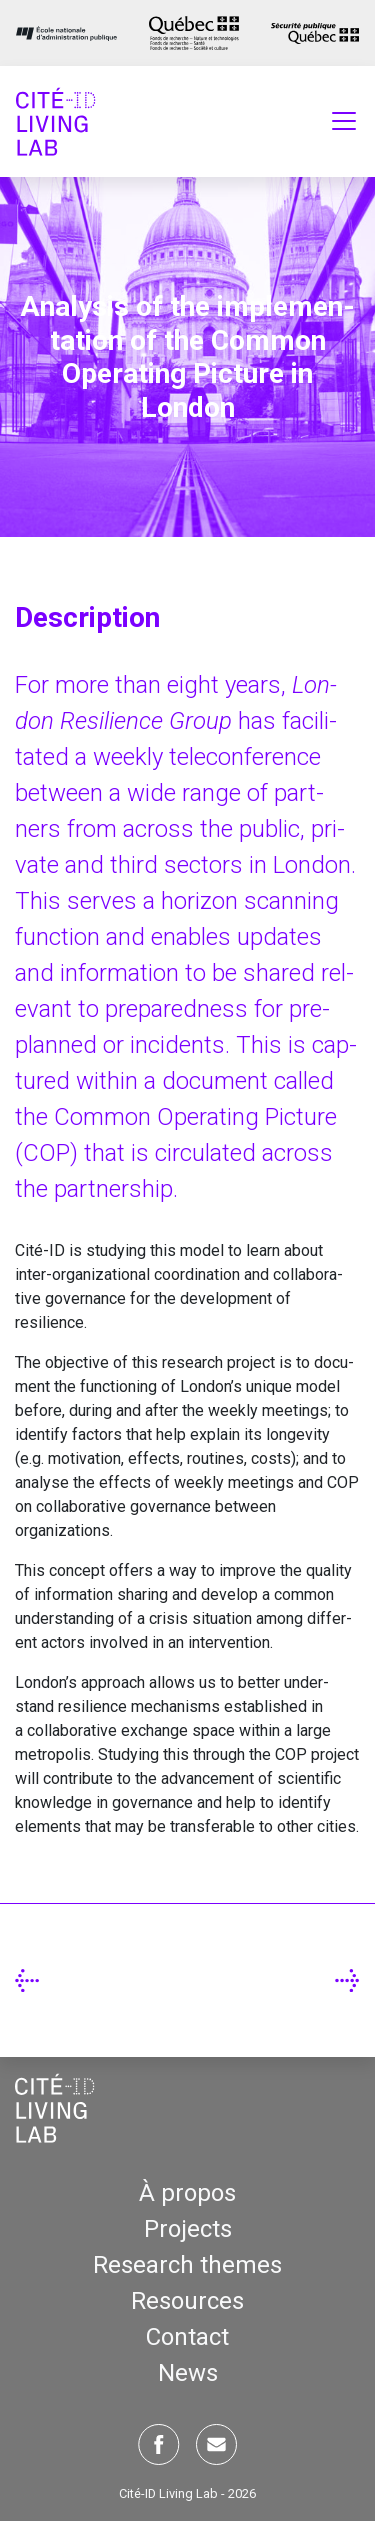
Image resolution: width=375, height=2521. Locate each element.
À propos (187, 2193)
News (188, 2373)
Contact (187, 2337)
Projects (188, 2229)
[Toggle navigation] (344, 121)
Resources (187, 2301)
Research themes (187, 2265)
